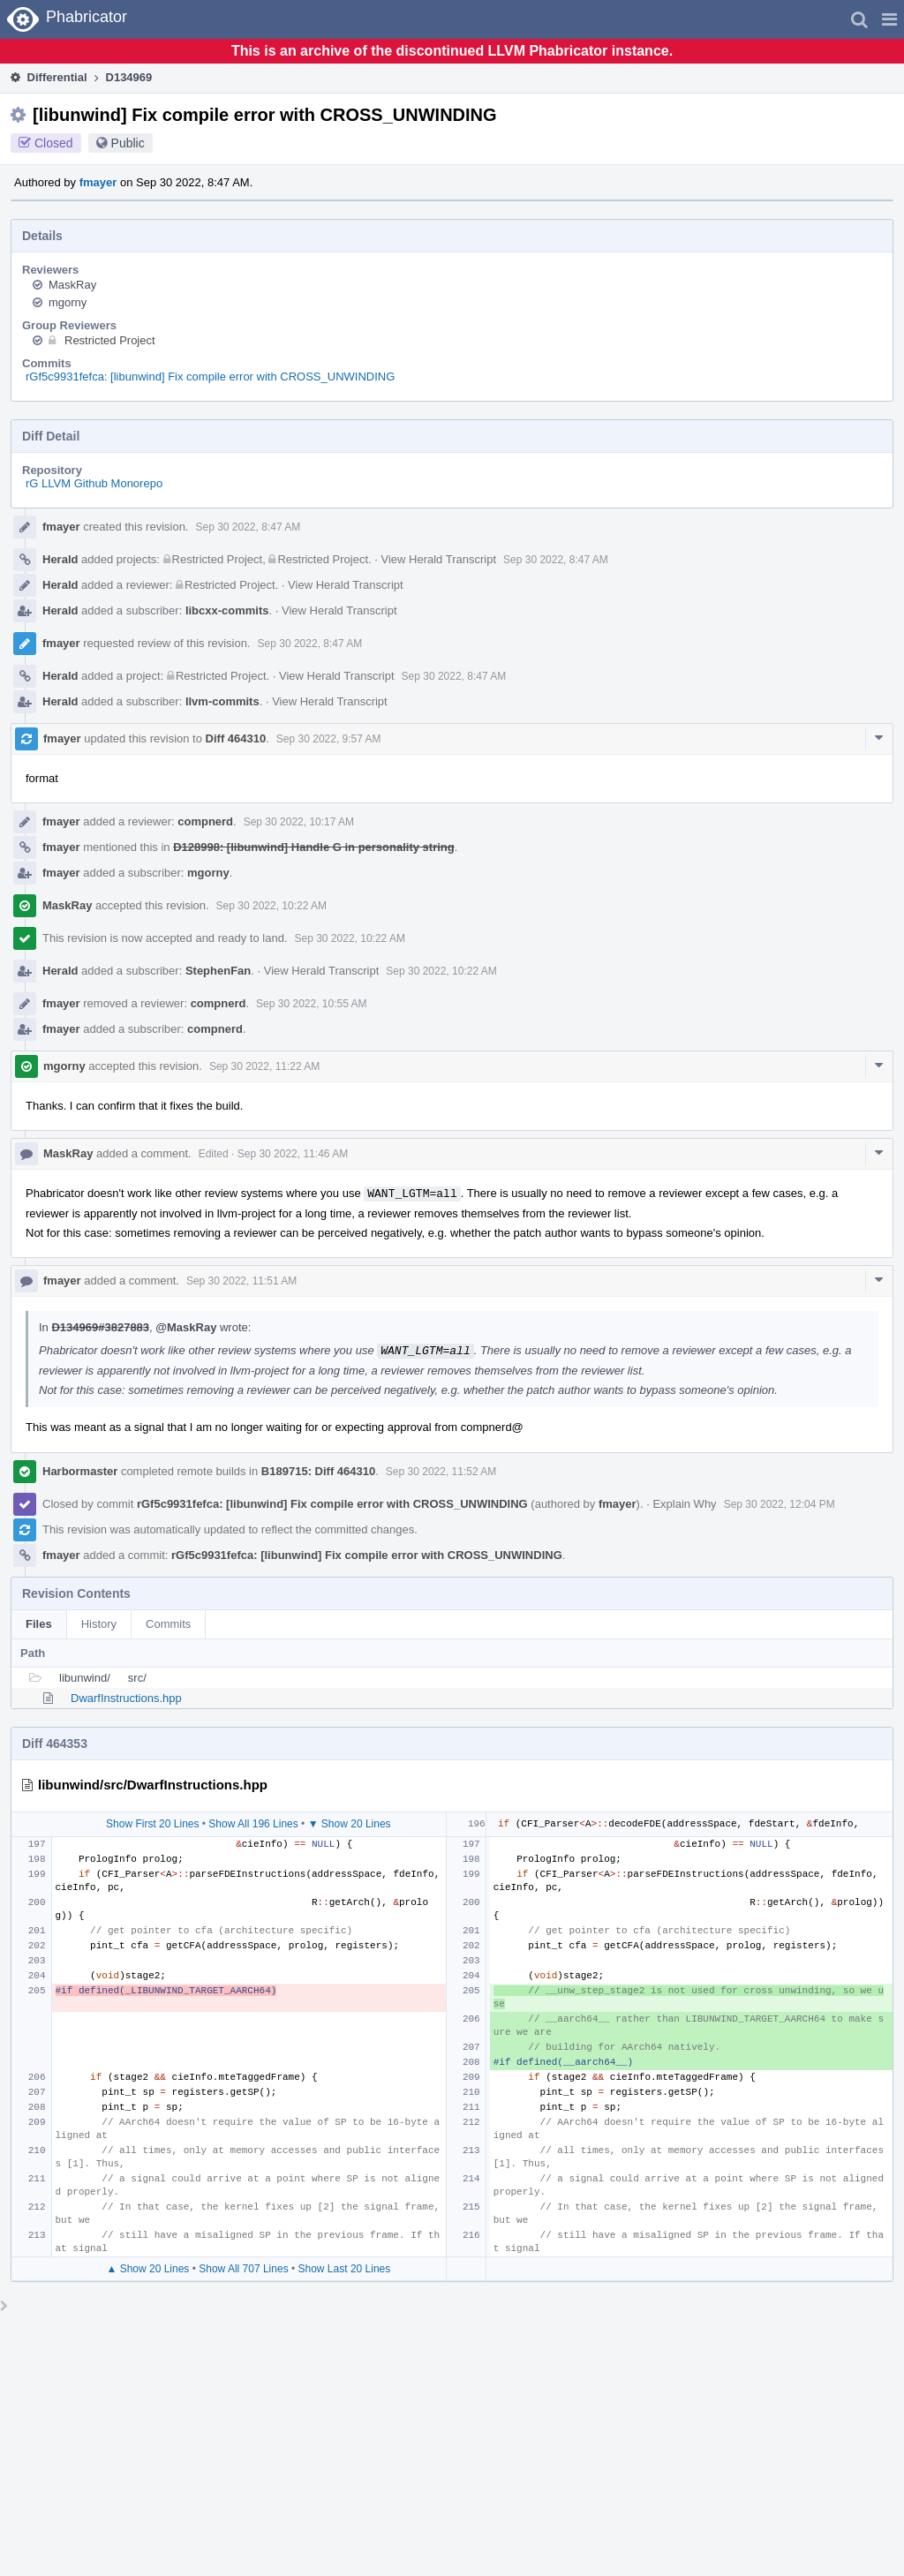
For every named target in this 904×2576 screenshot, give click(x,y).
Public (128, 143)
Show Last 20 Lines (344, 2269)
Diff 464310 (236, 738)
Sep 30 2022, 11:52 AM (441, 1471)
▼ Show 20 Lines (349, 1824)
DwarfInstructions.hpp (126, 1698)
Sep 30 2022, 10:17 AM (299, 822)
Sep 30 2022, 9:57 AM (328, 739)
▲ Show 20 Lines (147, 2269)
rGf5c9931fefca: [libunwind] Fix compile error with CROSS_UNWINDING (210, 376)
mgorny (68, 302)
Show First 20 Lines (152, 1824)
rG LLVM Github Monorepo (94, 483)
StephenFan (218, 970)
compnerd (205, 821)
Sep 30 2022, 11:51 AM (241, 1281)
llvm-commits (222, 701)
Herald (60, 559)
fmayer (98, 182)
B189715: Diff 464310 (318, 1471)
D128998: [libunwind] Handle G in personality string (314, 847)
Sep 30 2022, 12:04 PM (779, 1504)
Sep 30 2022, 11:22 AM (264, 1066)
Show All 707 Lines (243, 2269)
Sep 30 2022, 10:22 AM (271, 906)
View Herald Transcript (438, 559)
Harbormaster (79, 1471)
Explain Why (684, 1503)
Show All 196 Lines (253, 1824)
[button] (889, 19)
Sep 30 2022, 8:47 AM (247, 527)
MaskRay (72, 284)
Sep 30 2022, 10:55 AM (311, 1004)
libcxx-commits (227, 610)
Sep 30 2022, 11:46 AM (292, 1154)
